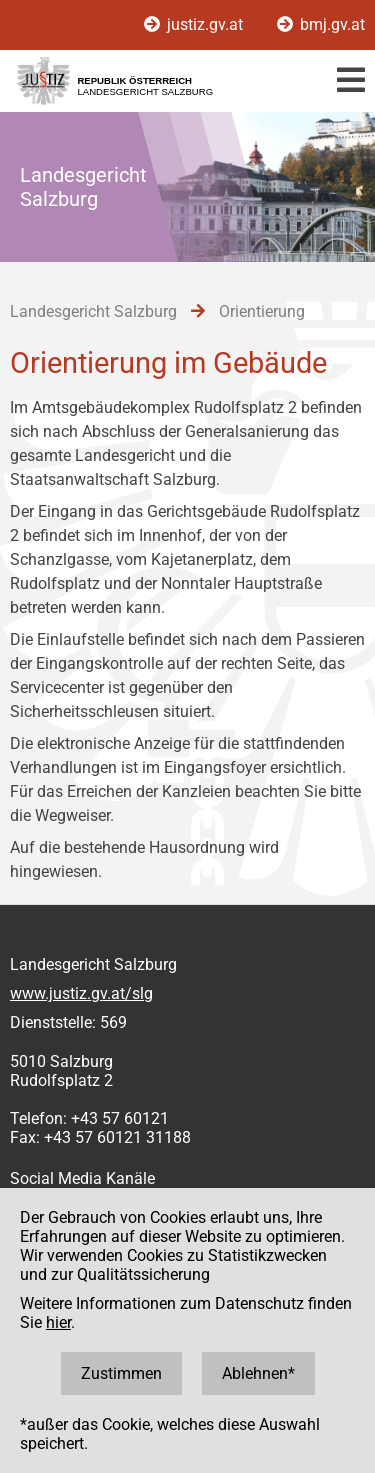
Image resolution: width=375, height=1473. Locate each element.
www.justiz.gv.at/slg (81, 993)
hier (58, 1322)
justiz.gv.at (195, 24)
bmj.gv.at (321, 24)
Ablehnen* (258, 1373)
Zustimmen (121, 1373)
